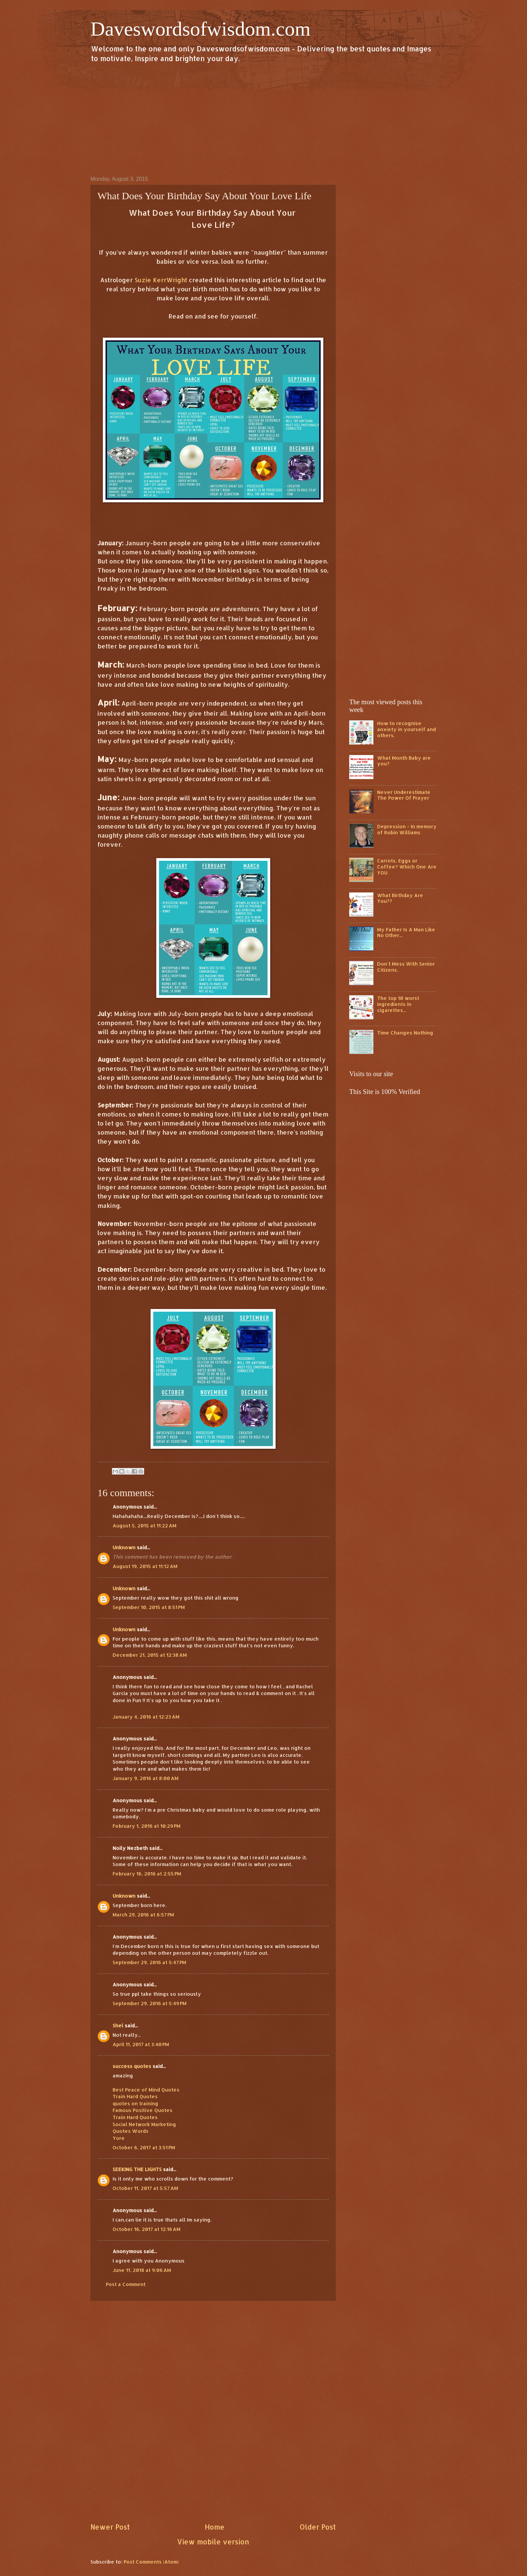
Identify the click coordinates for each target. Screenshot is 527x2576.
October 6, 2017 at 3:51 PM (144, 2147)
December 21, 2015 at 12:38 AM (150, 1655)
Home (215, 2527)
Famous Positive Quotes (142, 2110)
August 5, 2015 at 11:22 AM (144, 1525)
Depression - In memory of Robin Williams (407, 829)
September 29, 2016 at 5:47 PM (149, 1962)
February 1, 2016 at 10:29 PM (146, 1826)
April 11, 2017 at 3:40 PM (141, 2044)
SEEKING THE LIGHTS (137, 2169)
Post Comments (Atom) (151, 2562)
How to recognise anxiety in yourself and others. (406, 729)
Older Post (317, 2527)
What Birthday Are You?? (400, 898)
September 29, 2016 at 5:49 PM (150, 2003)
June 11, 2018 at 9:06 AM (142, 2270)
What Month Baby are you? (404, 761)
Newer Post (110, 2527)
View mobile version (213, 2541)
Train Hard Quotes (135, 2096)
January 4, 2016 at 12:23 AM (146, 1717)
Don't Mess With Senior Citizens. (406, 967)
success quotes (132, 2066)
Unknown (124, 1547)
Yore (119, 2138)
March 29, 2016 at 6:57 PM (143, 1914)
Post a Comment (126, 2284)
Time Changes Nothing (405, 1032)
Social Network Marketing (144, 2124)
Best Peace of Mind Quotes (146, 2089)
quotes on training (135, 2103)
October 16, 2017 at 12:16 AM (146, 2229)
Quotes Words (131, 2131)
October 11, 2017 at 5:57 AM (145, 2188)
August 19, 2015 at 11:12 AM (145, 1566)
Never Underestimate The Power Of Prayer (404, 795)
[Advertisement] (263, 119)
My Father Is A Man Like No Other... (406, 932)
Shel (118, 2025)
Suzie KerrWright (160, 280)
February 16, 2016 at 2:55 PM (147, 1873)
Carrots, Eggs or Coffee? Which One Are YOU (407, 866)
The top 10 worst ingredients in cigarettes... (398, 1004)
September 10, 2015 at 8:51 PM (149, 1607)
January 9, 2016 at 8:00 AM (145, 1778)
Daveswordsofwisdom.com (200, 29)
